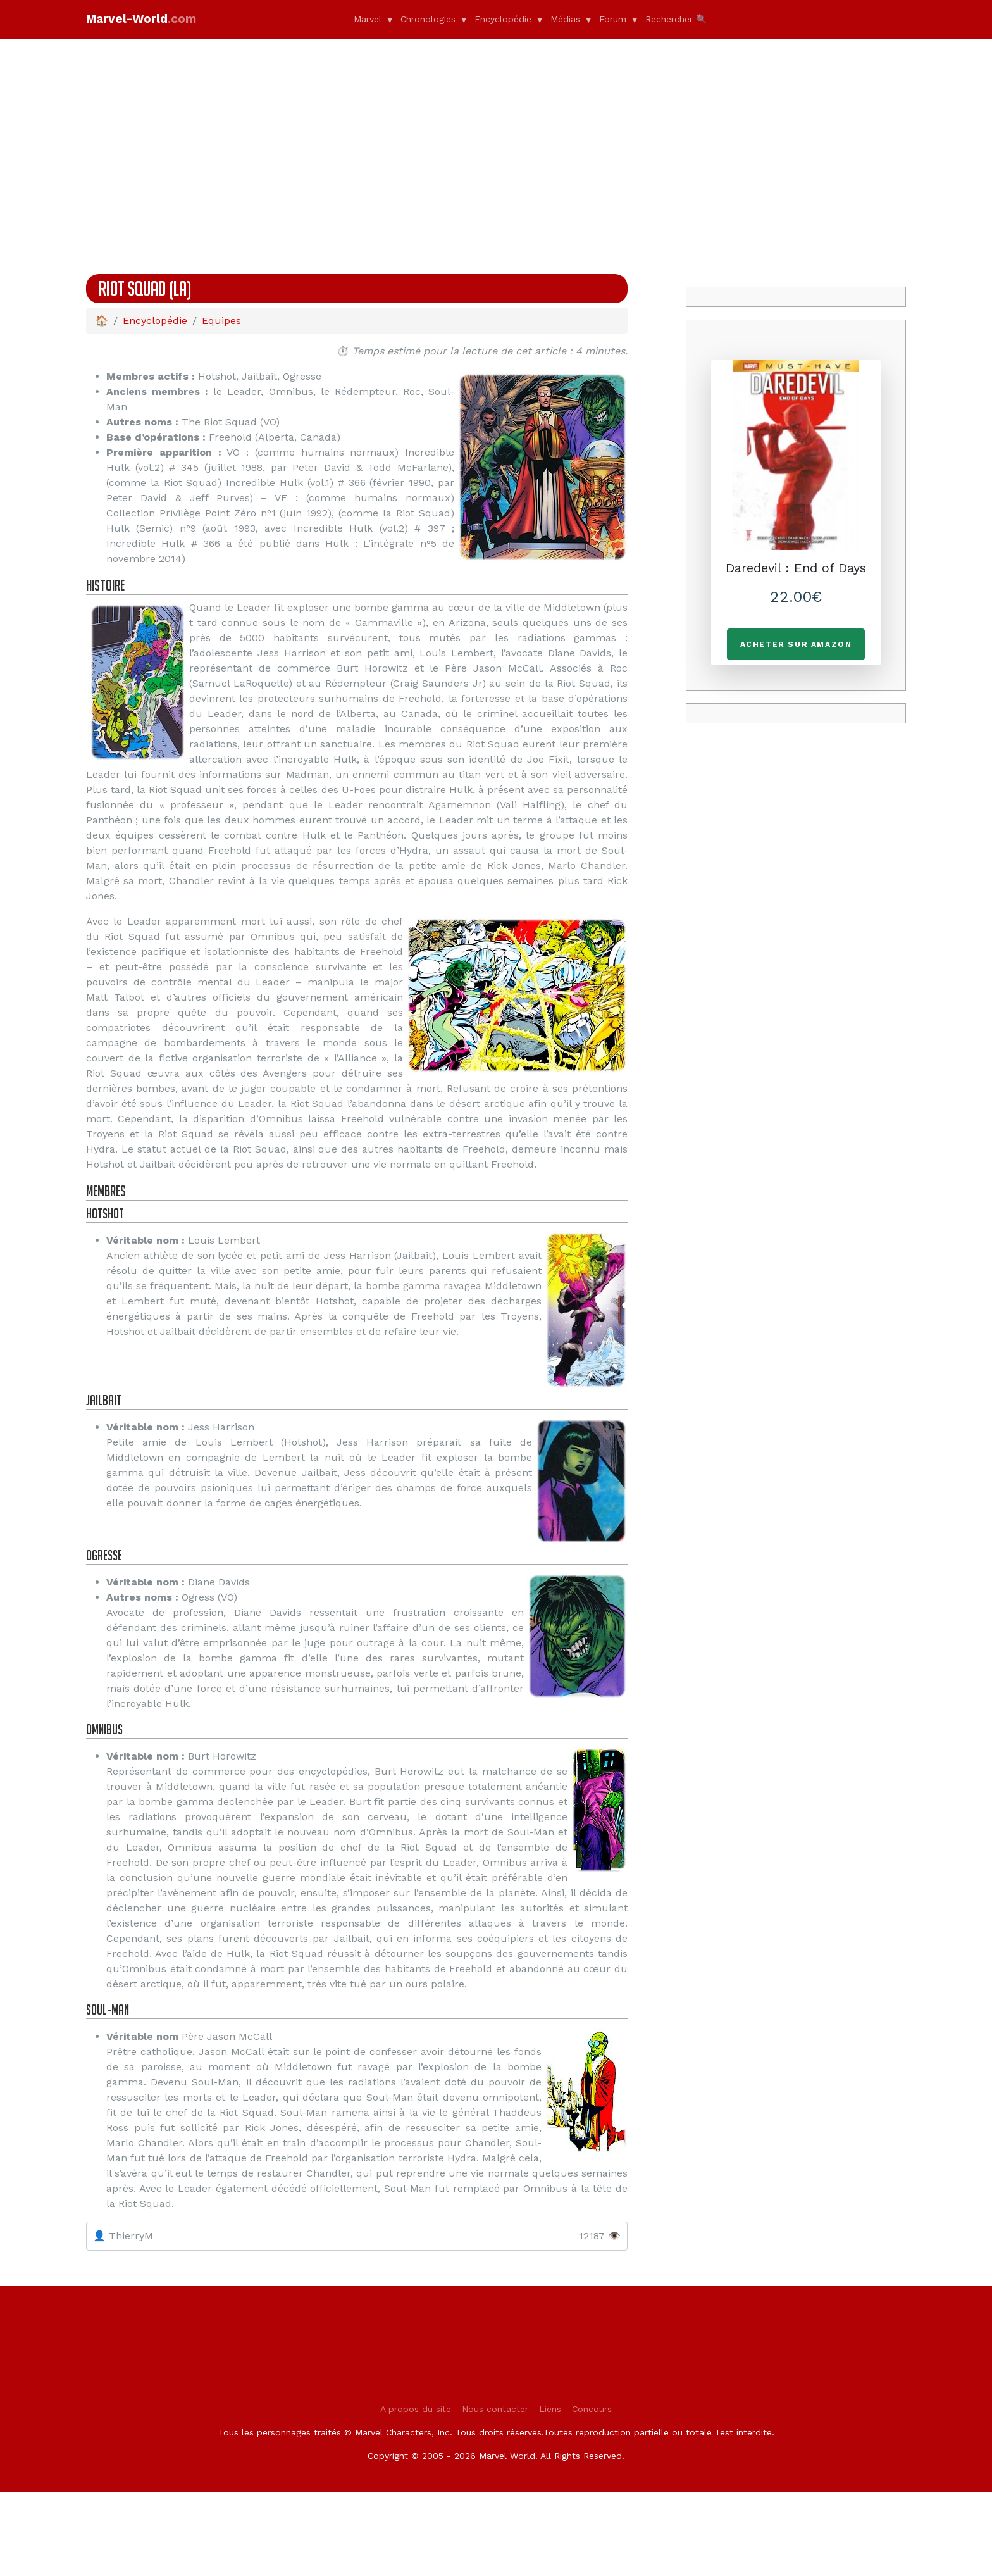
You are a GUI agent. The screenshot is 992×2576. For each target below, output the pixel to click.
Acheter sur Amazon (796, 644)
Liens (550, 2493)
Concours (592, 2493)
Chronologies (428, 19)
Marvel (367, 19)
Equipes (221, 321)
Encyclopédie (502, 19)
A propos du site (415, 2493)
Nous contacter (495, 2493)
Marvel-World (153, 18)
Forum (612, 19)
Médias (565, 19)
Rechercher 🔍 (676, 19)
